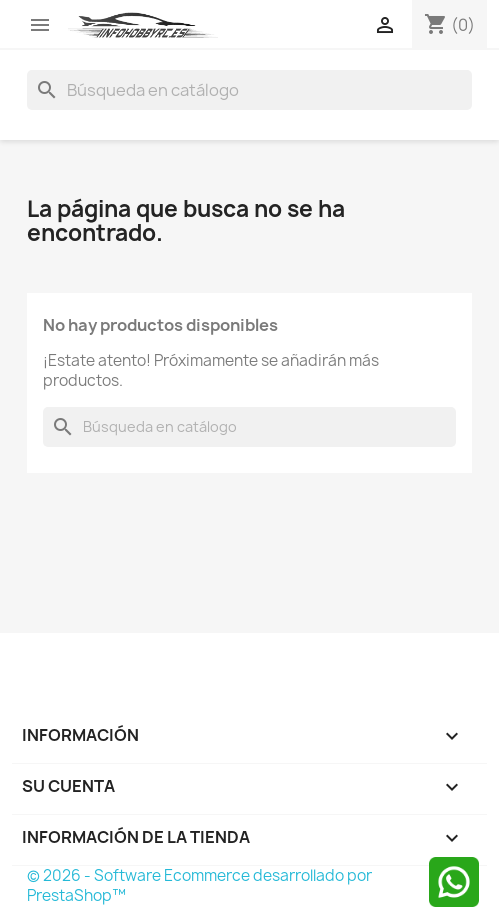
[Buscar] (249, 90)
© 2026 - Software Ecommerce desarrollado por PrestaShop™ (199, 885)
